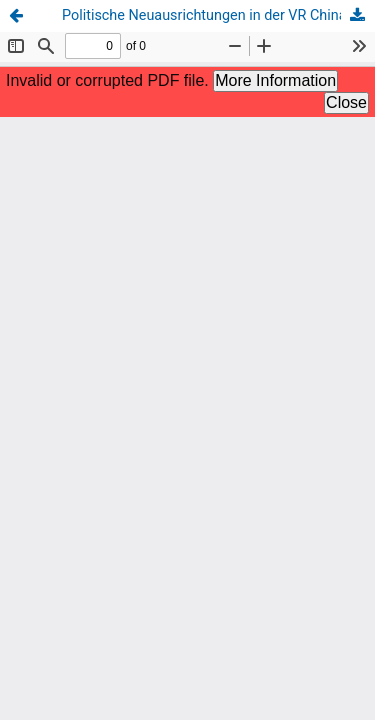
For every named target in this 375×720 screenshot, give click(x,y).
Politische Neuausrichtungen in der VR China (204, 15)
